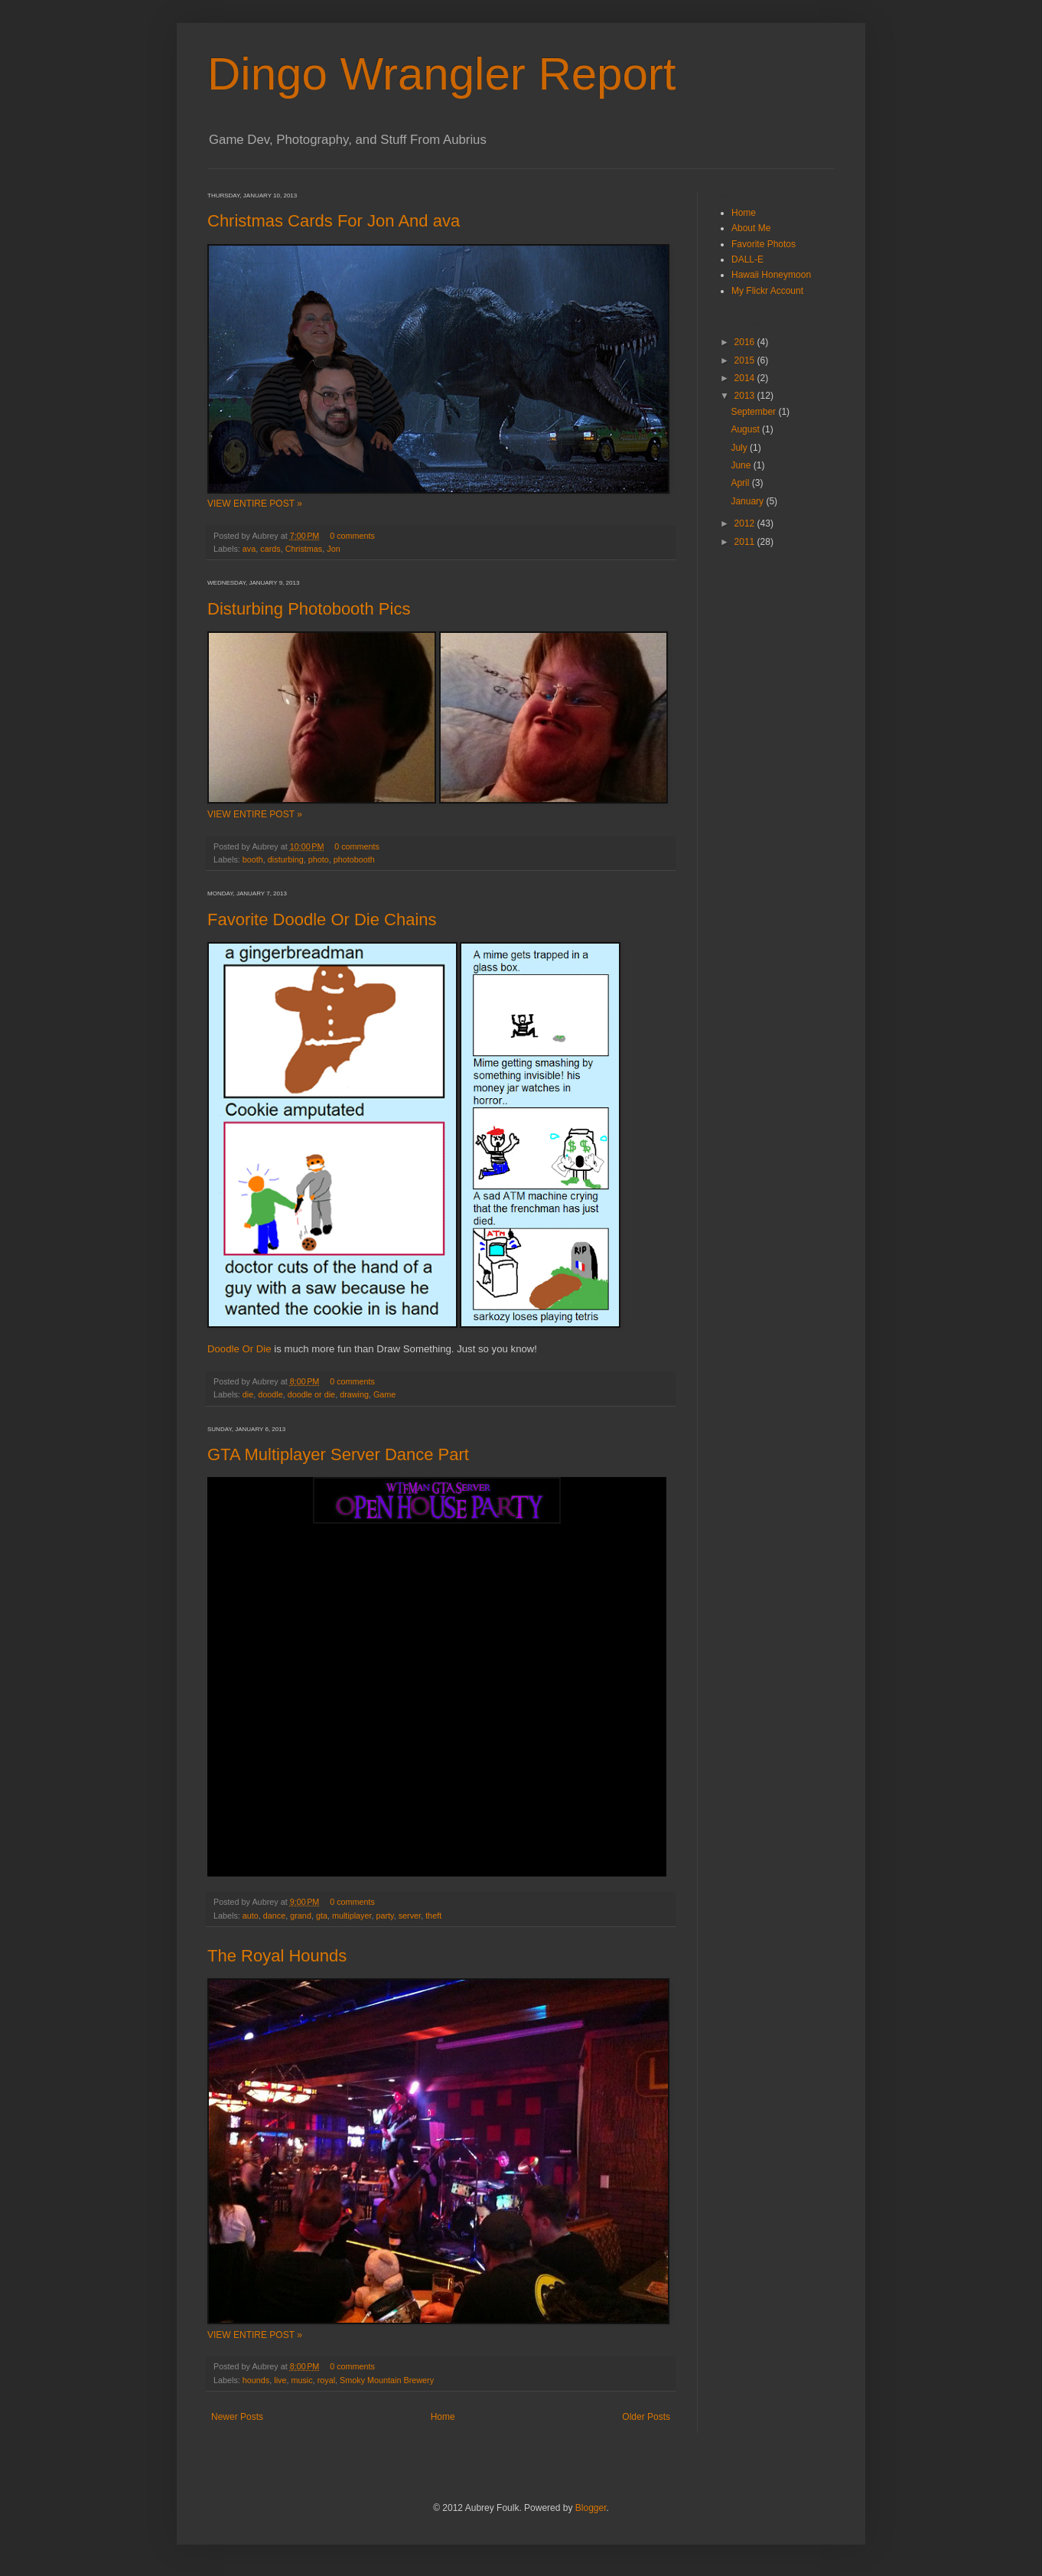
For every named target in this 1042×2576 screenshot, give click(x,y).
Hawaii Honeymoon (771, 274)
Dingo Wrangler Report (441, 73)
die (248, 1394)
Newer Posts (237, 2416)
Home (443, 2416)
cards (270, 548)
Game (384, 1394)
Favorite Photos (763, 244)
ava (249, 548)
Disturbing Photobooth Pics (308, 608)
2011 (745, 541)
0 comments (352, 535)
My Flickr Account (767, 290)
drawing (354, 1394)
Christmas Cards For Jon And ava (333, 220)
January (748, 501)
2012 (745, 523)
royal (326, 2380)
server (410, 1915)
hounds (256, 2380)
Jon (333, 548)
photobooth (354, 859)
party (385, 1915)
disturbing (286, 859)
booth (253, 859)
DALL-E (747, 259)
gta (321, 1915)
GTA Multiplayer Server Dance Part (338, 1454)
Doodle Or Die (239, 1349)
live (280, 2380)
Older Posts (646, 2416)
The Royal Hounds (277, 1955)
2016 (745, 342)
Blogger (591, 2508)
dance (274, 1915)
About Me (750, 228)
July (740, 447)
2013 (745, 395)
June (742, 465)
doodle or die (311, 1394)
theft (433, 1915)
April (741, 483)
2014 (745, 378)
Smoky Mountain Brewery (387, 2380)
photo (318, 859)
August (746, 429)
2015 (745, 360)
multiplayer (352, 1915)
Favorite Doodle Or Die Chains (322, 919)
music (301, 2380)
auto (251, 1915)
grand (300, 1915)
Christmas (304, 548)
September (754, 411)
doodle (270, 1394)
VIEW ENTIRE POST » (254, 503)
